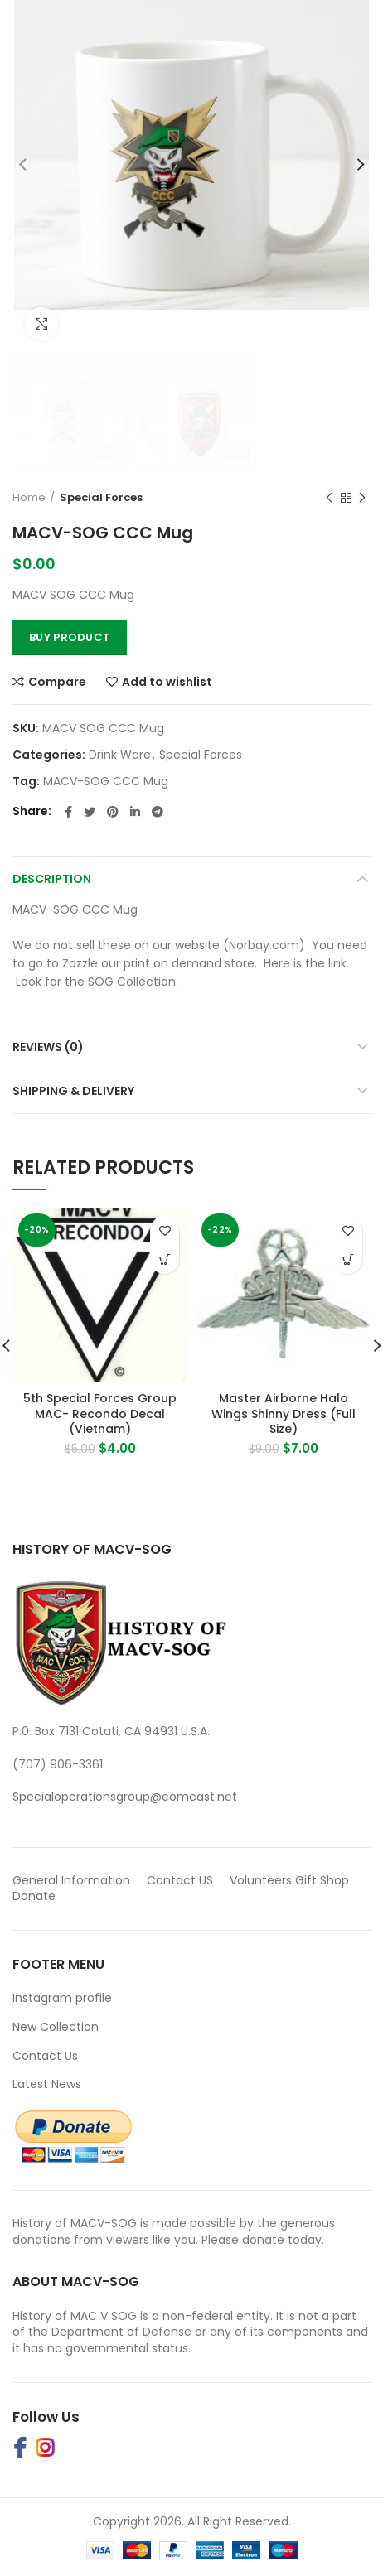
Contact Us (45, 2056)
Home (29, 497)
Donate (35, 1896)
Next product (362, 498)
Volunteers (261, 1880)
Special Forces (101, 497)
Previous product (329, 498)
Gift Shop (322, 1880)
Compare (57, 681)
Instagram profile (62, 1998)
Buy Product (69, 637)
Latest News (46, 2084)
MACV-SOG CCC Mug (105, 781)
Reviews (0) (48, 1047)
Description (51, 879)
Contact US (180, 1880)
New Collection (55, 2027)
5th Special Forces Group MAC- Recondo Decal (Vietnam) (100, 1413)
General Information (71, 1880)
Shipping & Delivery (73, 1091)
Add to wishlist (167, 681)
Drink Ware (120, 755)
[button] (164, 1259)
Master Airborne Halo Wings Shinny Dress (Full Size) (283, 1413)
